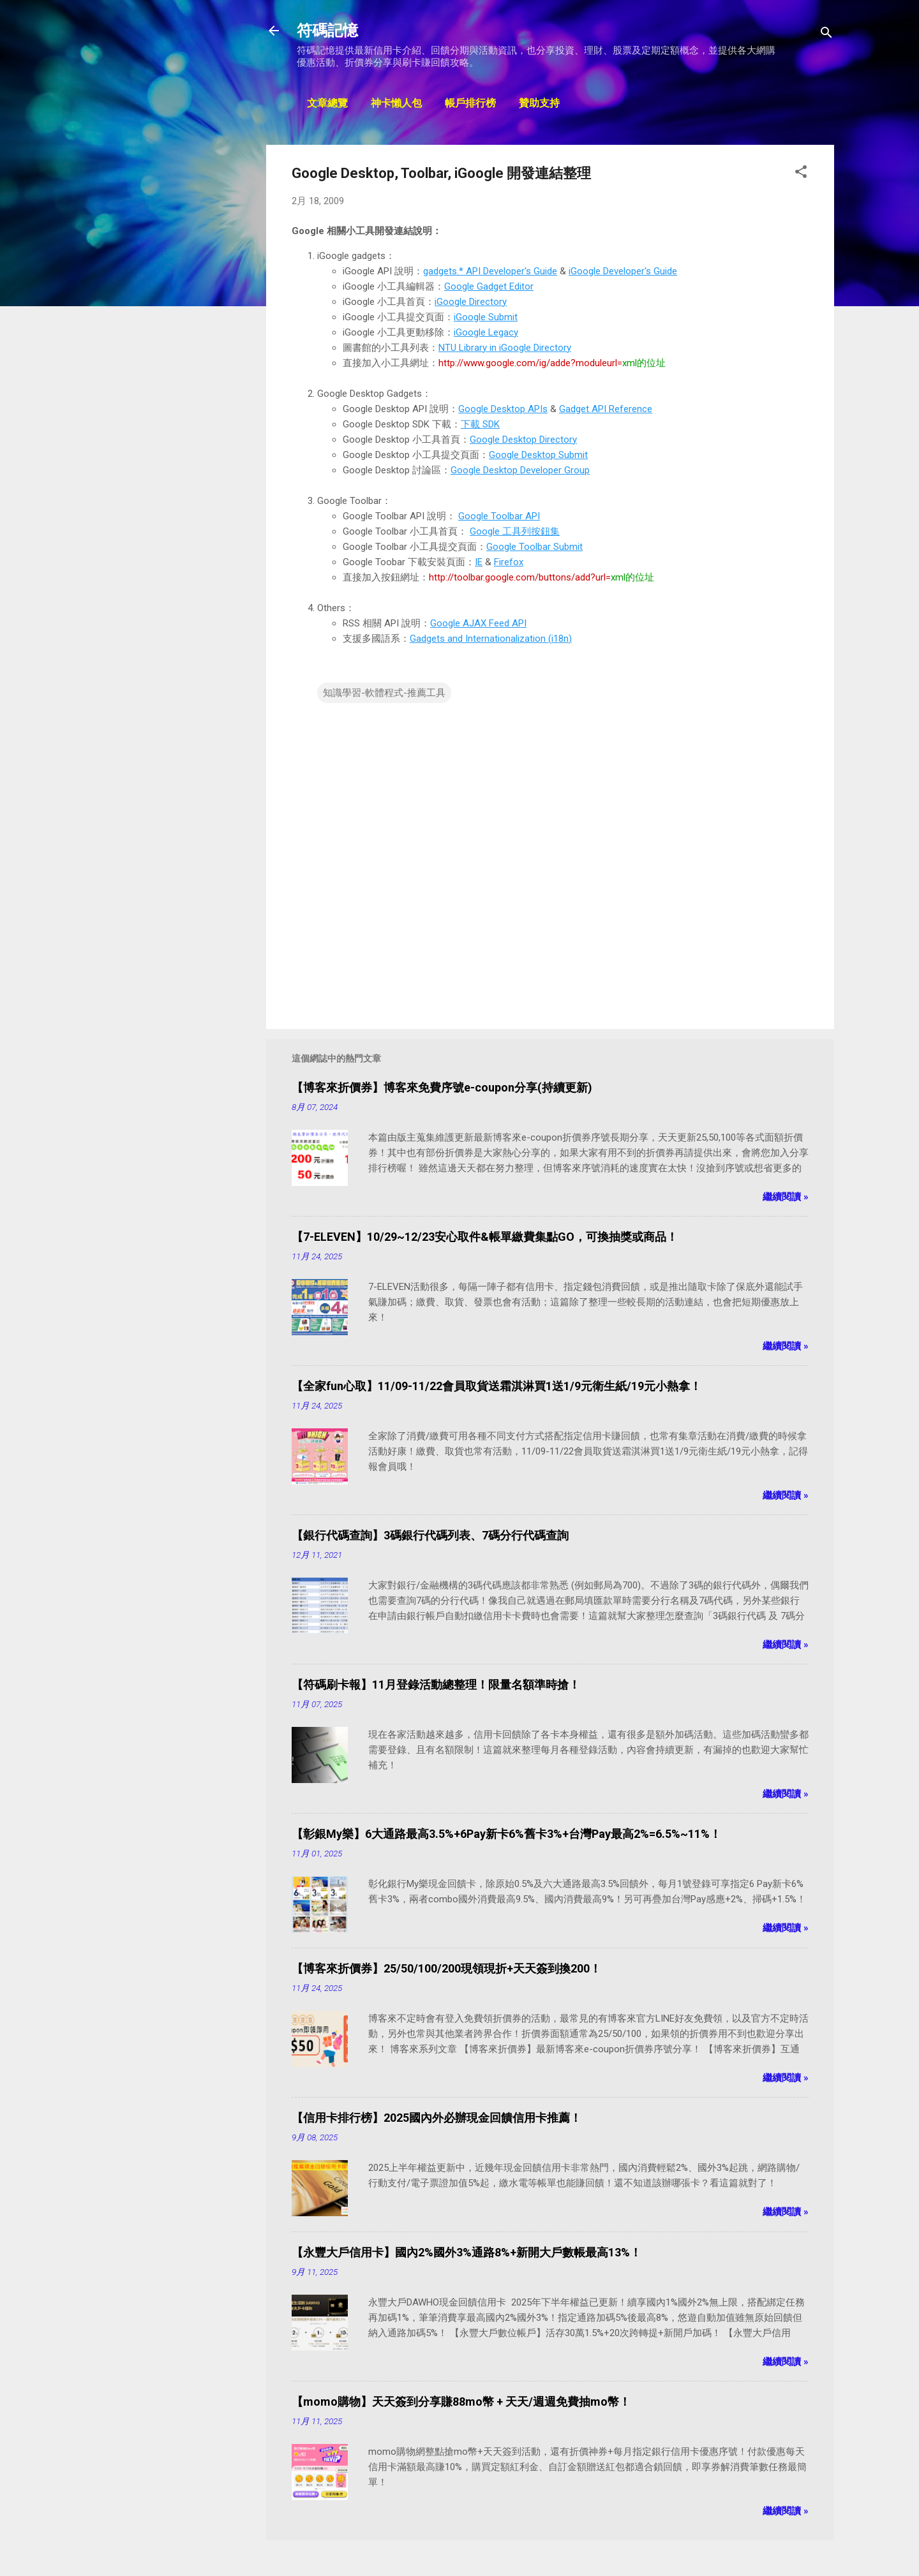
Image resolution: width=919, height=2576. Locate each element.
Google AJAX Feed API (478, 623)
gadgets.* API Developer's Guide (490, 271)
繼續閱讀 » (786, 1197)
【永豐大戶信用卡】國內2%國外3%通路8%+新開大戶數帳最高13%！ (466, 2252)
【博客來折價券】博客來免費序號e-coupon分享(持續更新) (442, 1087)
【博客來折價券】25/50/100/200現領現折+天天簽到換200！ (446, 1968)
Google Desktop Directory (523, 439)
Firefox (508, 562)
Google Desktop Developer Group (520, 470)
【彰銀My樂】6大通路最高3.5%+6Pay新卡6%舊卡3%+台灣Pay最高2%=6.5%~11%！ (506, 1833)
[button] (801, 174)
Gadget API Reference (605, 409)
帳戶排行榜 (470, 104)
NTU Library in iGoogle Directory (504, 347)
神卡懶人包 (396, 104)
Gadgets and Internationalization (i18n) (491, 638)
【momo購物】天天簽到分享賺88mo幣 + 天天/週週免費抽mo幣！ (461, 2401)
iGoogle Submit (486, 317)
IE (478, 562)
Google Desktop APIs (503, 409)
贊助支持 (539, 104)
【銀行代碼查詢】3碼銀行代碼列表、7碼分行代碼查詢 (430, 1535)
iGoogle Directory (471, 301)
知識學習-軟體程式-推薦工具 (384, 693)
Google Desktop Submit (538, 455)
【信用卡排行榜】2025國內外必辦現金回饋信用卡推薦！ (436, 2117)
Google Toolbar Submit (534, 546)
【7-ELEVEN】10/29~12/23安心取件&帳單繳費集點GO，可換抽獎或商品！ (485, 1236)
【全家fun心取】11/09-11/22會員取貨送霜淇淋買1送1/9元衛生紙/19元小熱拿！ (496, 1386)
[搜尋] (826, 34)
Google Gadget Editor (489, 286)
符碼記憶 (327, 31)
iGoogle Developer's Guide (623, 271)
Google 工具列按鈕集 (515, 531)
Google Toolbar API (499, 516)
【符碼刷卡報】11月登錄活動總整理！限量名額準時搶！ (436, 1684)
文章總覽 (327, 104)
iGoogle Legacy (486, 332)
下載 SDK (480, 424)
